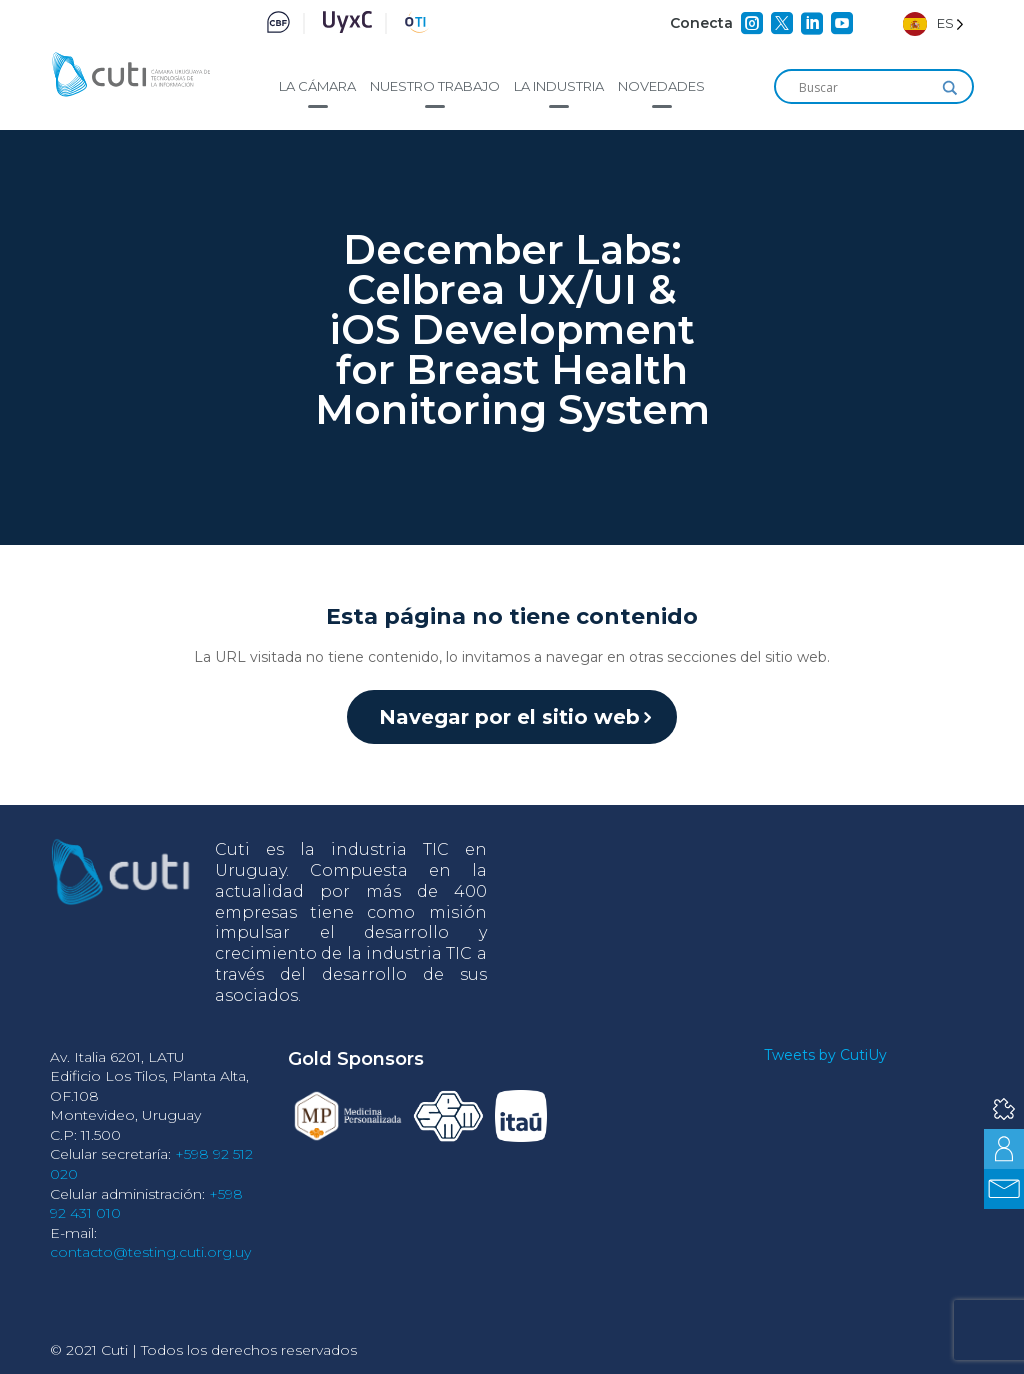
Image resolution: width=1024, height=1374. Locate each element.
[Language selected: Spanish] (933, 23)
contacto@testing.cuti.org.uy (150, 1252)
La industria (559, 86)
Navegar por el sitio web (509, 717)
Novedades (661, 86)
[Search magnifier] (950, 88)
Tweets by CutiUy (825, 1055)
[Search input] (865, 88)
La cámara (317, 86)
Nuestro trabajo (435, 86)
